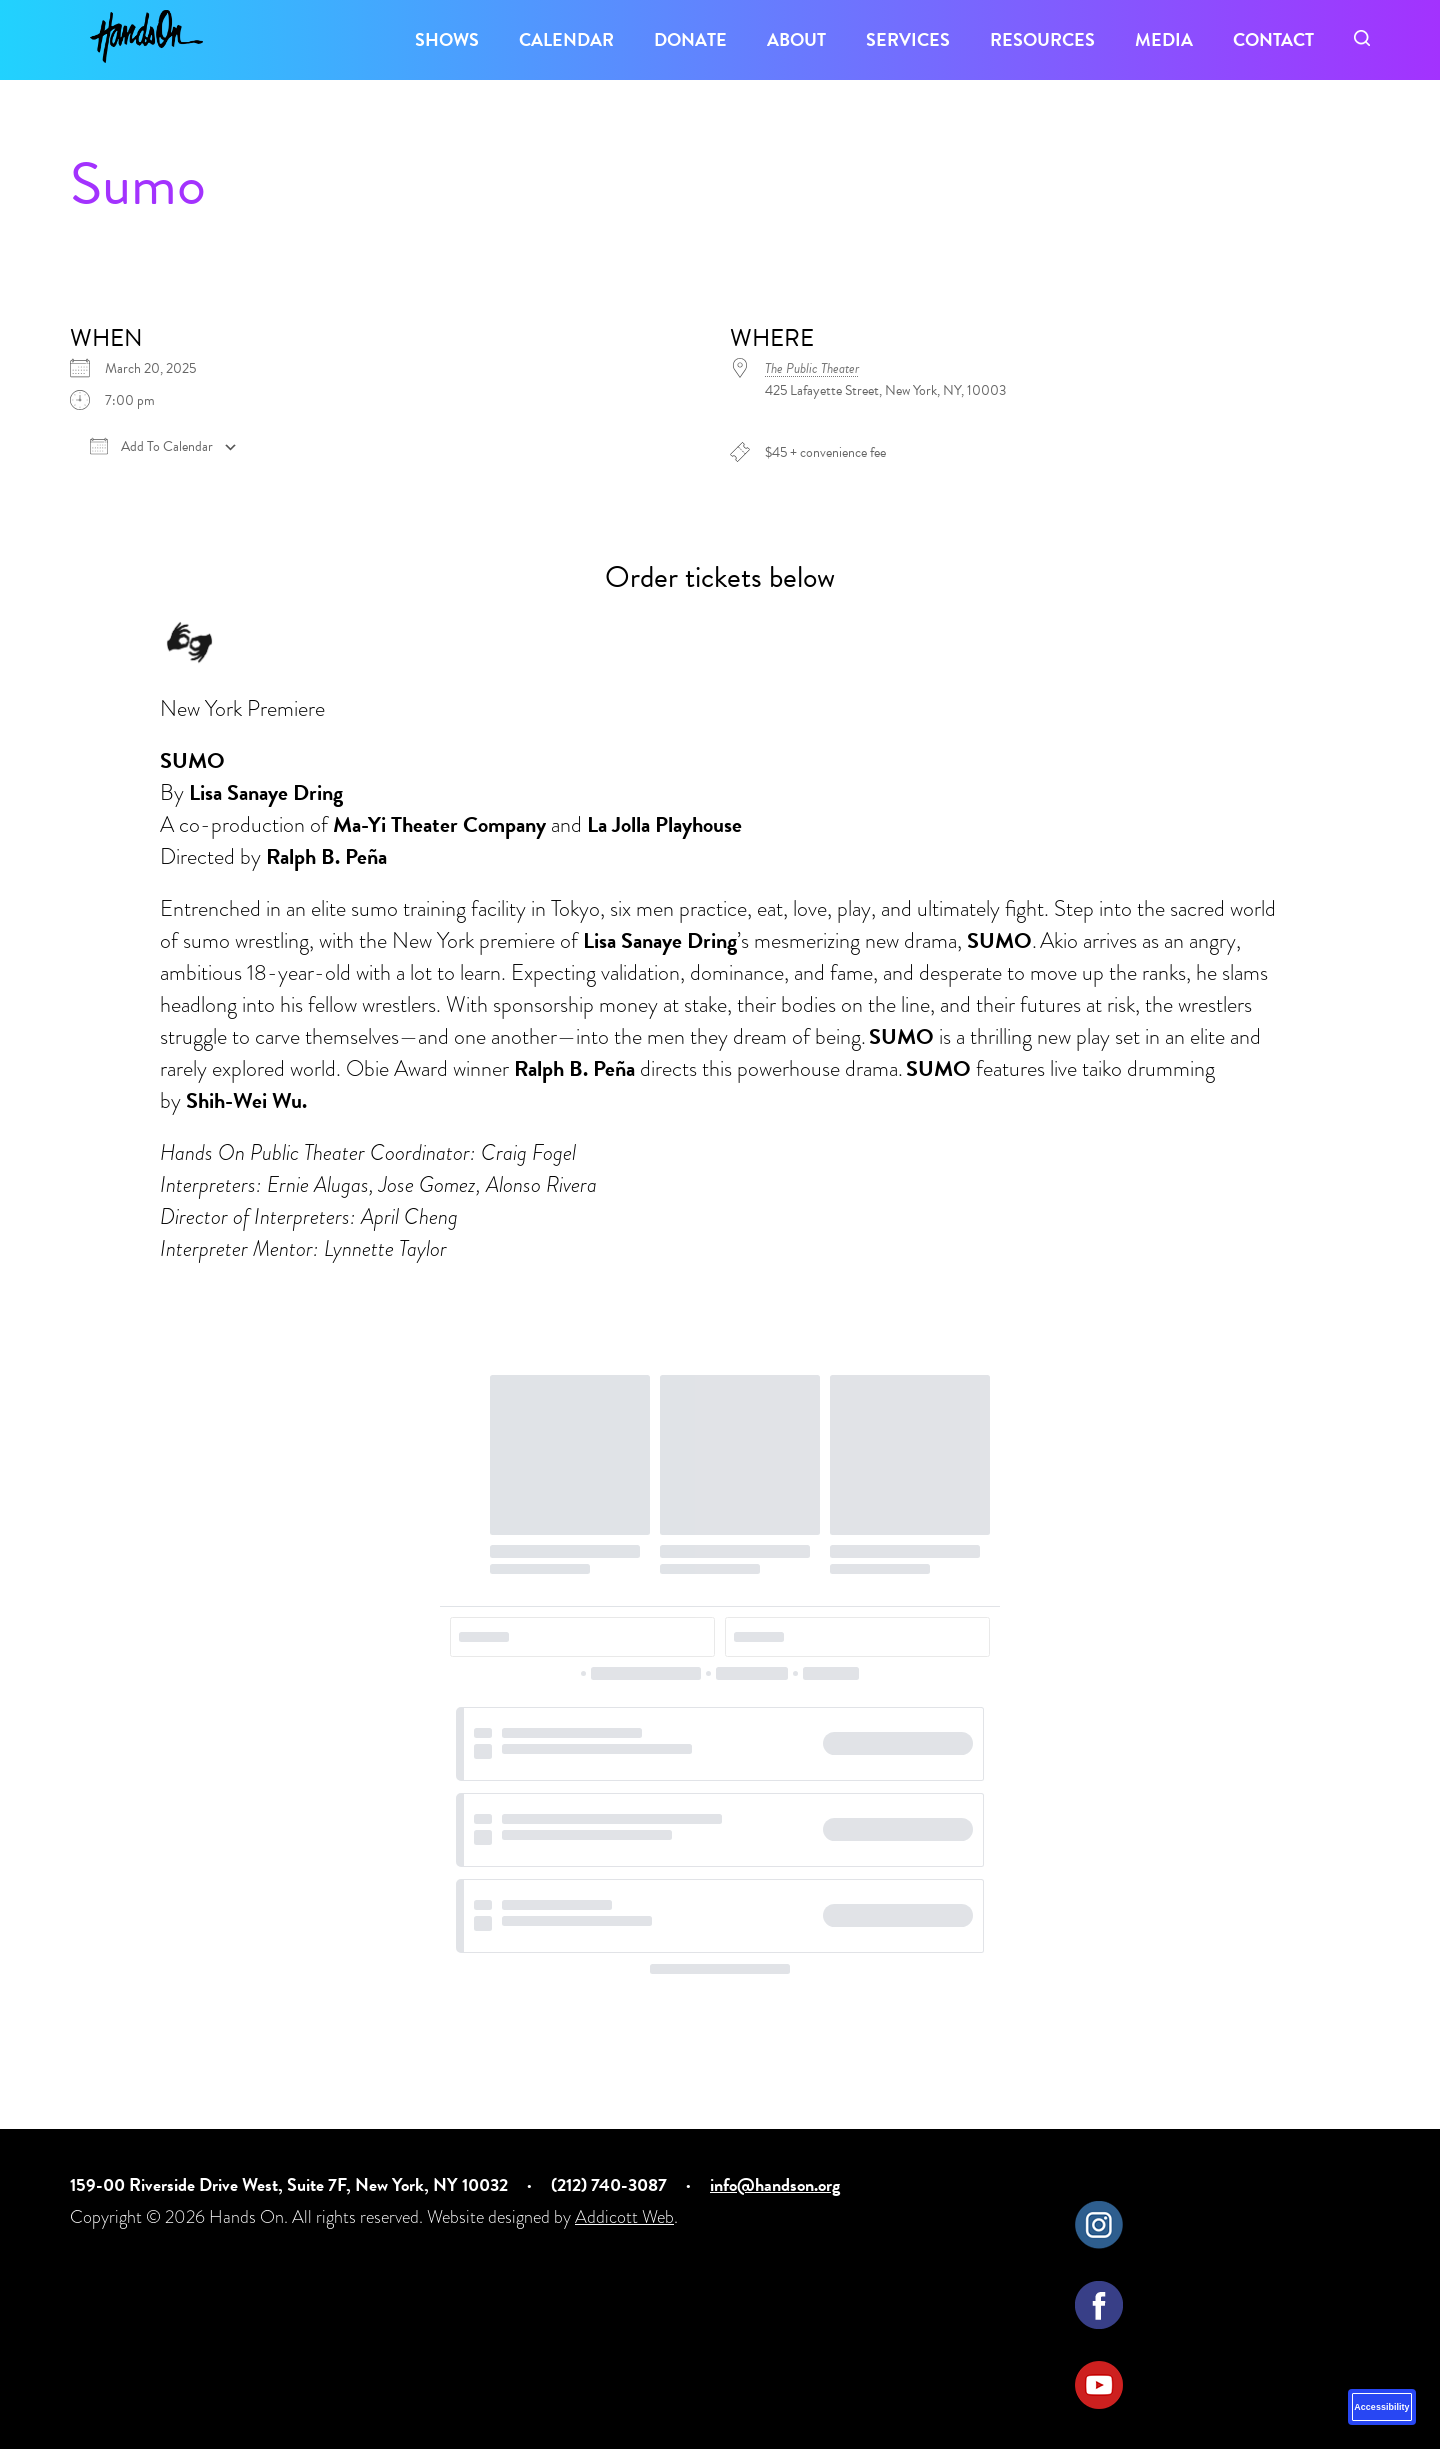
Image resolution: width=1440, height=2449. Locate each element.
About (796, 39)
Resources (1042, 39)
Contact (1273, 39)
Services (908, 39)
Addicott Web (624, 2217)
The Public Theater (812, 368)
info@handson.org (775, 2184)
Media (1164, 39)
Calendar (566, 39)
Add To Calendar (151, 447)
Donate (690, 39)
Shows (447, 39)
